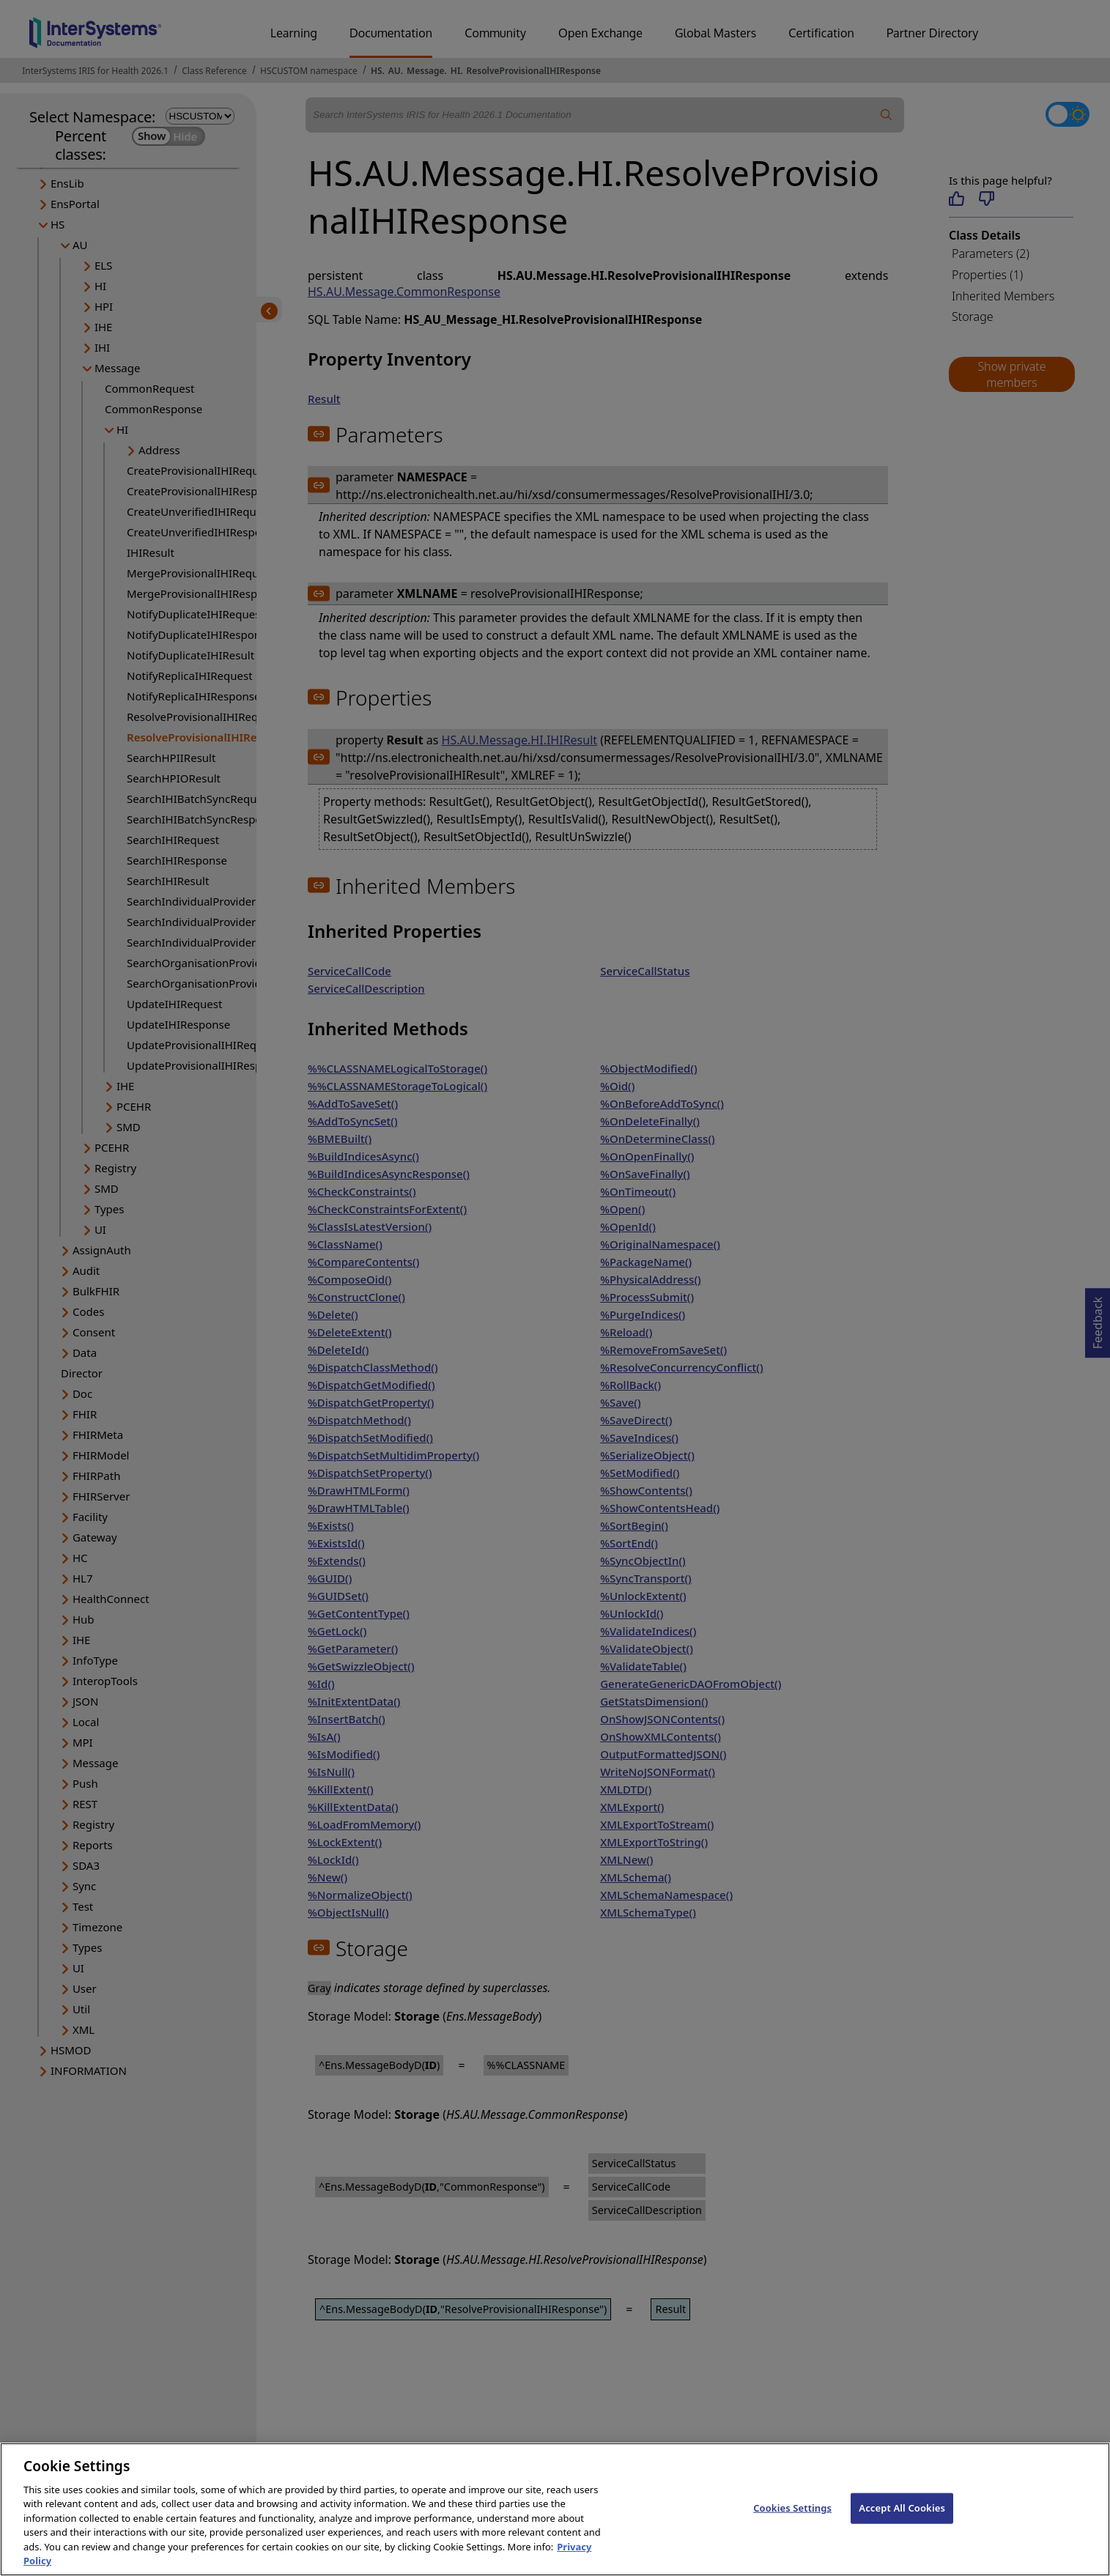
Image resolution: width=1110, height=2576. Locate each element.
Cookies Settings (792, 2525)
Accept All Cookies (902, 2525)
